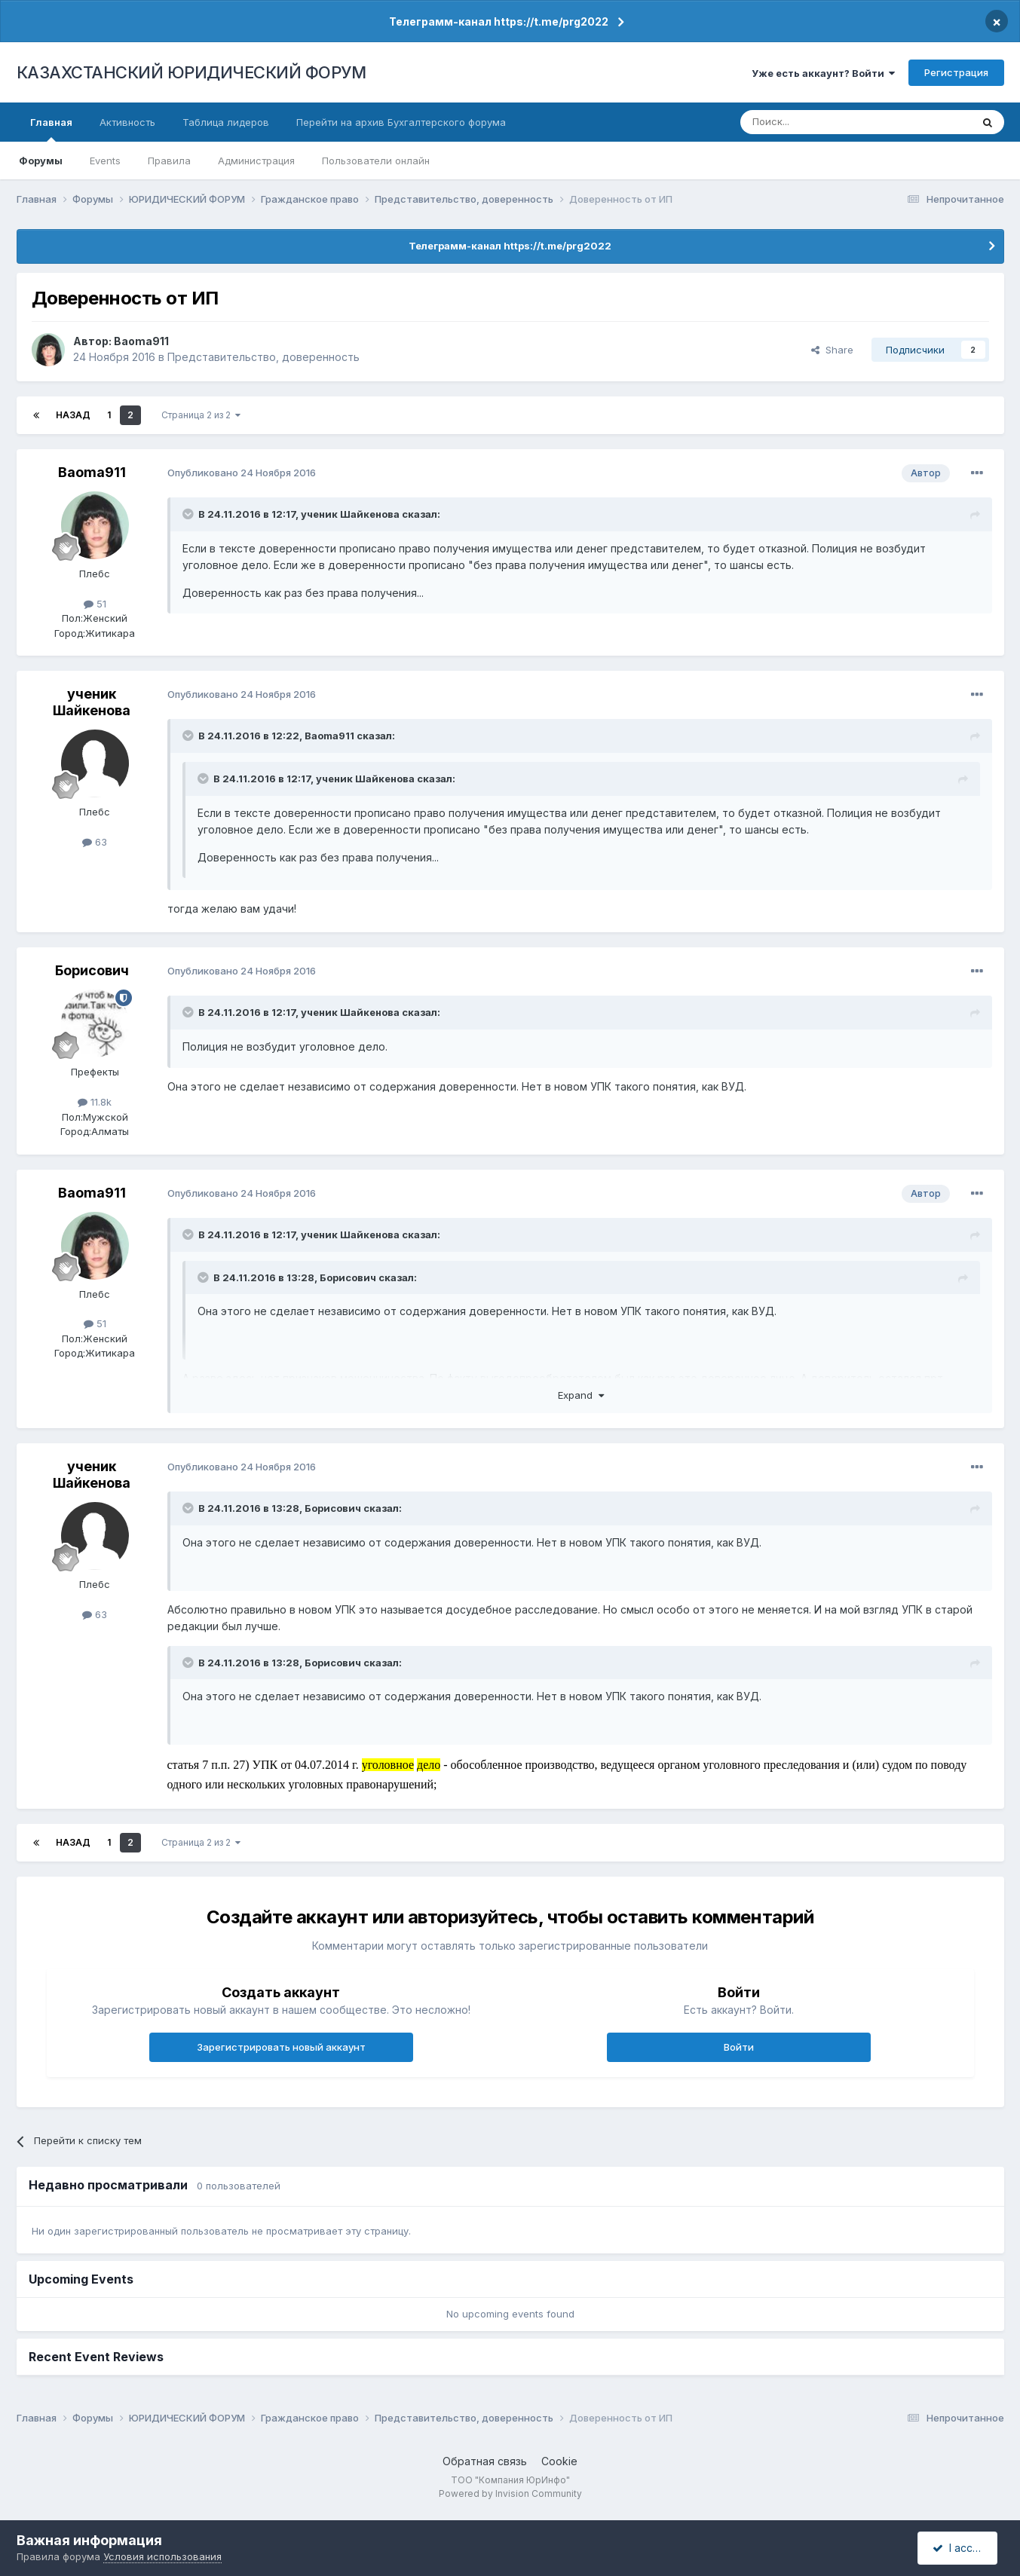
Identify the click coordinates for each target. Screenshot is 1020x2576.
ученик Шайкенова (350, 514)
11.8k (95, 1102)
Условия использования (162, 2556)
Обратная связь (485, 2461)
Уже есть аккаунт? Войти (823, 73)
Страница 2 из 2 (200, 415)
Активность (127, 122)
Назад (73, 415)
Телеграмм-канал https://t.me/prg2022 (498, 21)
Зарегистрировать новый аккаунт (281, 2047)
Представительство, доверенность (263, 356)
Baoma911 (141, 341)
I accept (959, 2547)
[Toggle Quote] (189, 514)
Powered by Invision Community (510, 2493)
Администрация (256, 160)
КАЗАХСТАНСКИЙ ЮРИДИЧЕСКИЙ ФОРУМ (191, 72)
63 (94, 842)
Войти (739, 2047)
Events (105, 160)
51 (95, 604)
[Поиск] (814, 122)
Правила (169, 160)
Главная (51, 129)
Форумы (41, 160)
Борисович (92, 970)
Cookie (559, 2461)
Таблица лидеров (225, 122)
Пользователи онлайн (376, 160)
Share (832, 350)
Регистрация (956, 72)
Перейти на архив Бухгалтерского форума (401, 122)
